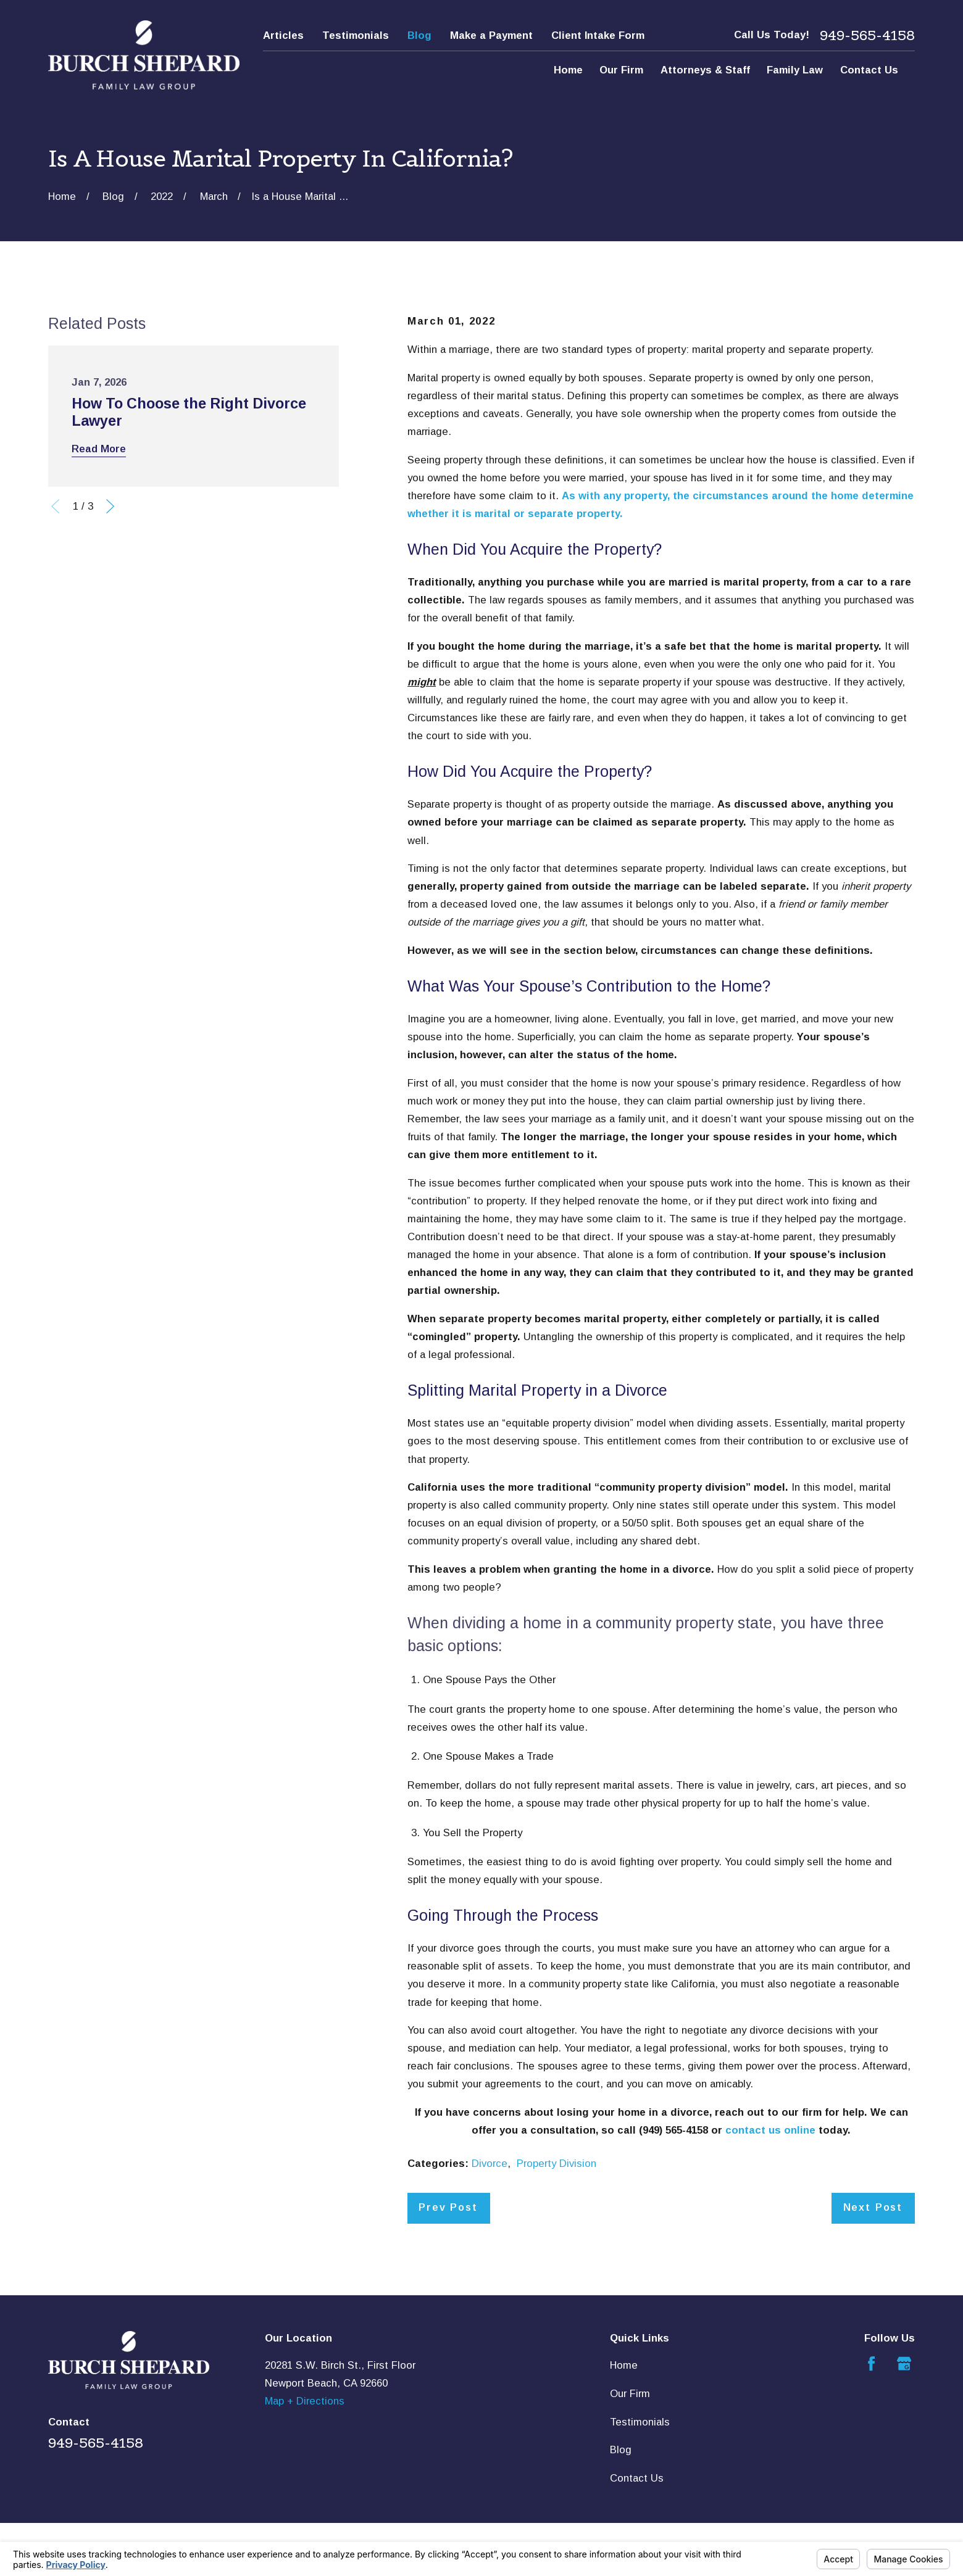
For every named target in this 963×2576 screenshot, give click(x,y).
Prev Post (448, 2207)
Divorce (489, 2163)
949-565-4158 (867, 35)
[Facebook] (871, 2363)
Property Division (556, 2163)
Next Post (873, 2207)
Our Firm (630, 2394)
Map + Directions (304, 2401)
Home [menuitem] (568, 70)
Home (624, 2365)
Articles (283, 35)
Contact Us (637, 2478)
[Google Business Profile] (904, 2363)
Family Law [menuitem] (795, 70)
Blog (419, 35)
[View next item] (110, 506)
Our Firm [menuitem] (621, 70)
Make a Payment (491, 35)
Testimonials (355, 35)
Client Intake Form (597, 35)
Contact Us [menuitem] (869, 70)
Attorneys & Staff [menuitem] (705, 70)
